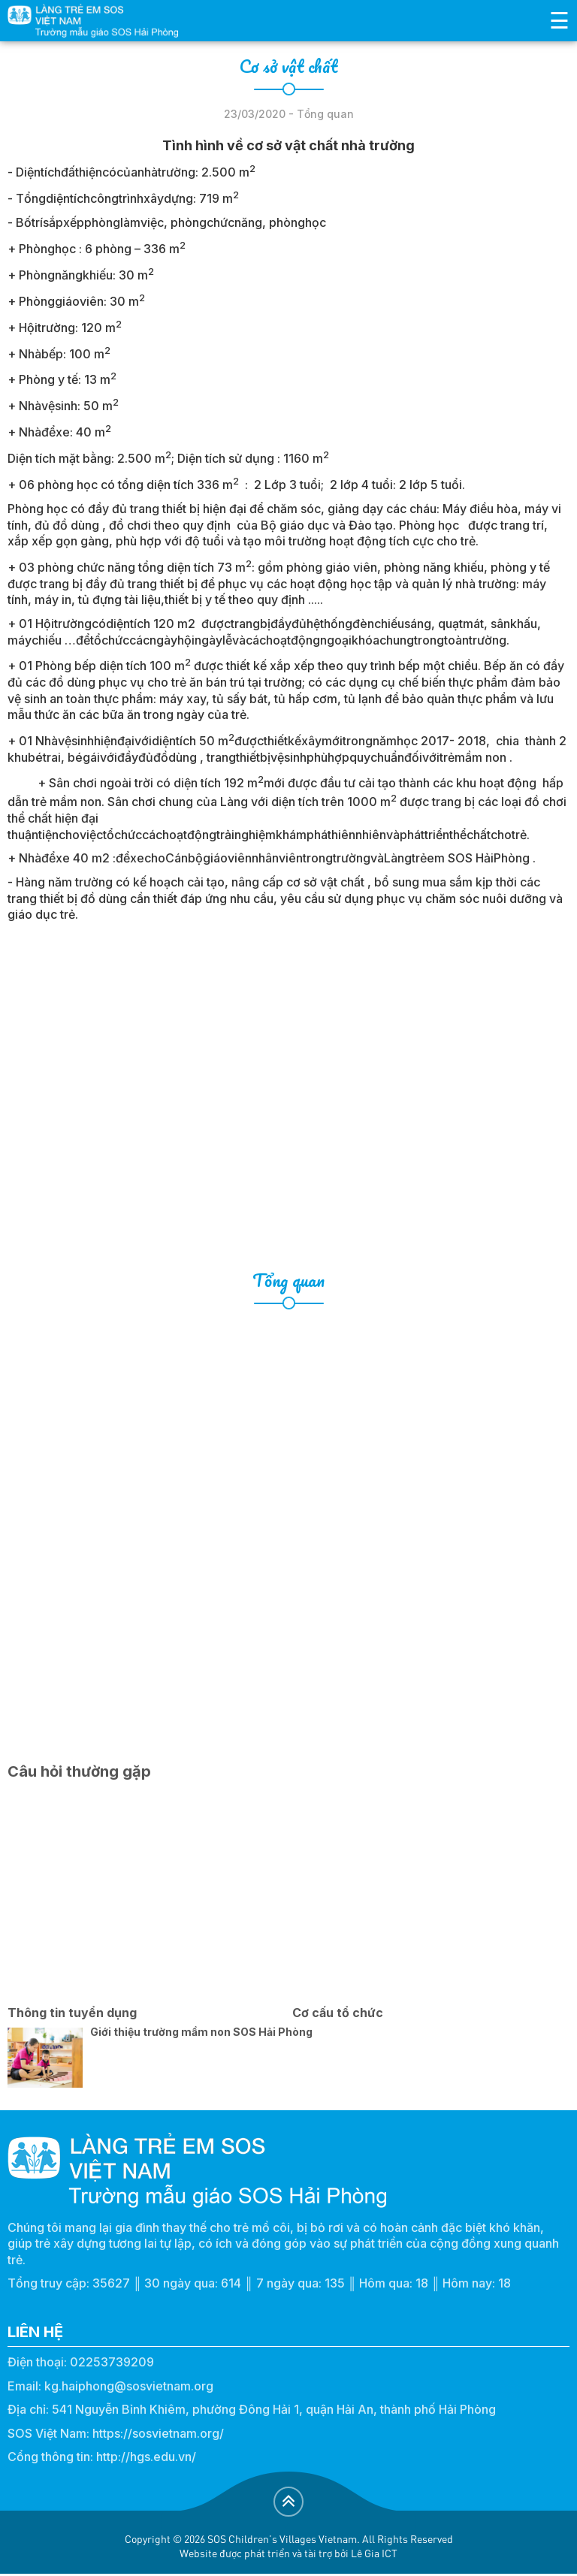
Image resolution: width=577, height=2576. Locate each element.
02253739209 (112, 2361)
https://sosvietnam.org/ (158, 2433)
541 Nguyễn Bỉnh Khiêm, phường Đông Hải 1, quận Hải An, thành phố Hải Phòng (274, 2409)
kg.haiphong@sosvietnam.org (128, 2385)
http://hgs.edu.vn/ (146, 2456)
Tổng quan (288, 1279)
